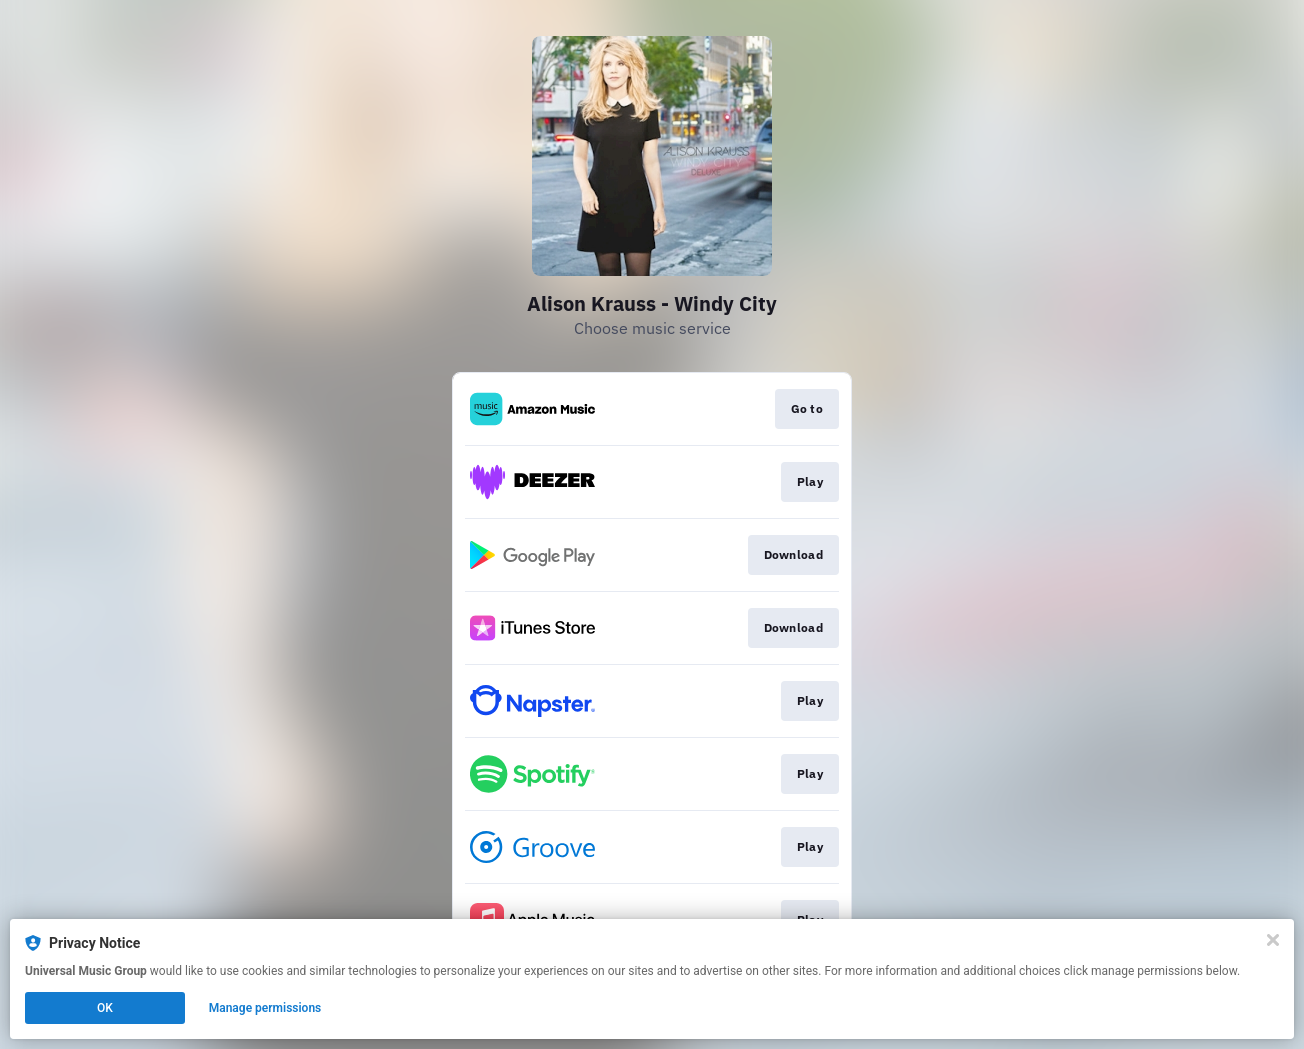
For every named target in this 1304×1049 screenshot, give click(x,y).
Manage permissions (265, 1008)
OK (105, 1008)
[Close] (1273, 940)
